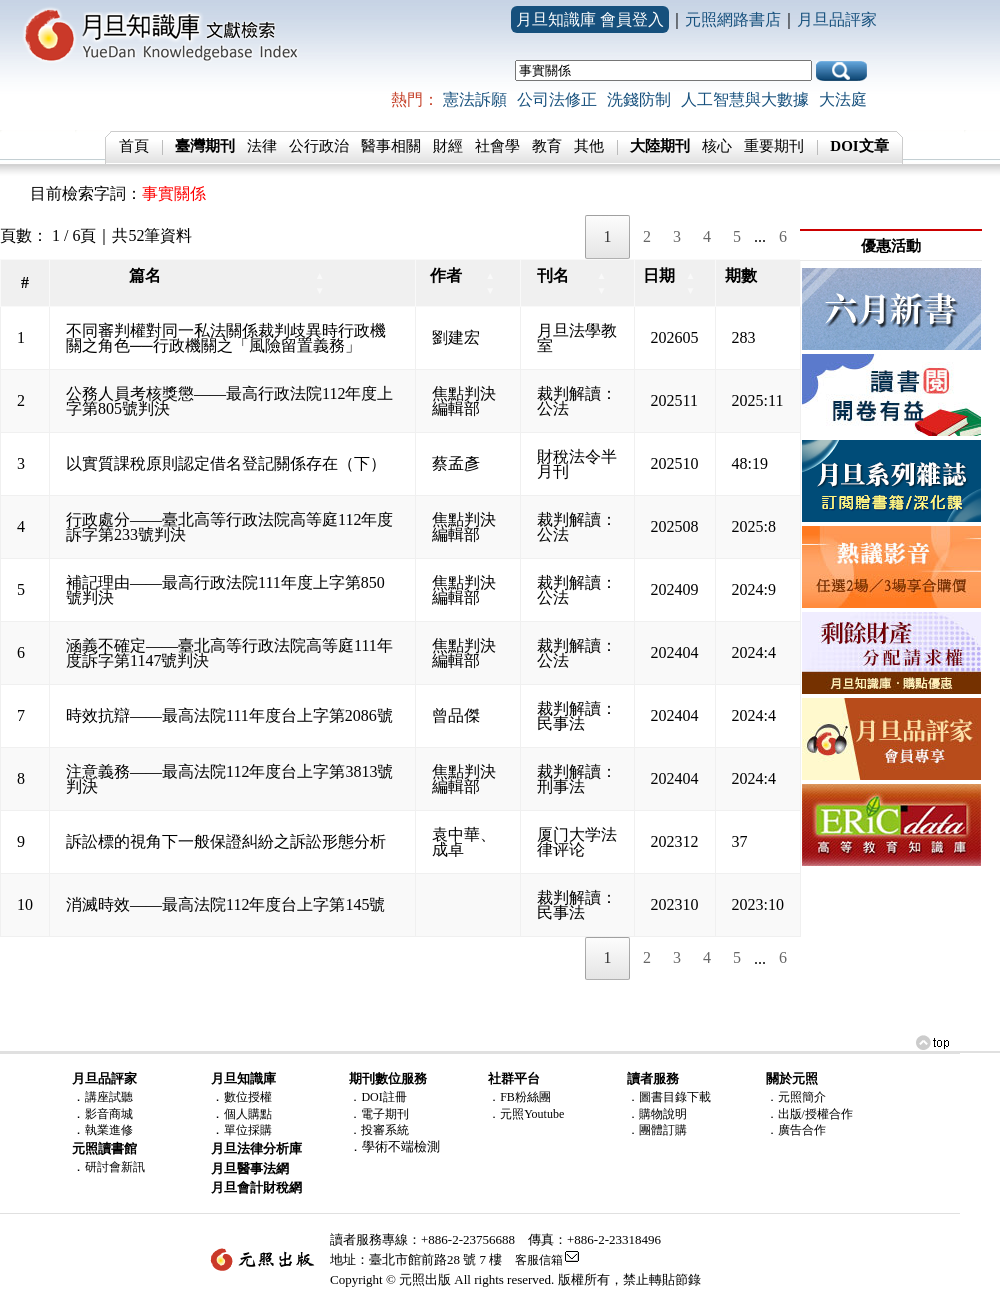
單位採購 (248, 1130)
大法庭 (843, 99)
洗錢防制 (639, 99)
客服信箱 (539, 1260)
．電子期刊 (379, 1114)
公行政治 (319, 146)
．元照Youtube (526, 1114)
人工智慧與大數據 (745, 99)
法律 (262, 146)
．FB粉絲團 (519, 1097)
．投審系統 (379, 1130)
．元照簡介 (796, 1097)
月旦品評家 (837, 19)
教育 (547, 146)
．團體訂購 (657, 1130)
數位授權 (248, 1097)
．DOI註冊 (377, 1097)
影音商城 (109, 1114)
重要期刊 (774, 146)
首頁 (134, 146)
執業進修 (109, 1130)
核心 (717, 146)
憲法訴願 (475, 99)
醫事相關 (391, 146)
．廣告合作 (796, 1130)
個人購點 (248, 1114)
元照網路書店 (733, 19)
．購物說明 (657, 1114)
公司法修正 (557, 99)
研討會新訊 (115, 1167)
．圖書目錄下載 (669, 1097)
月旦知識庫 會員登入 (590, 19)
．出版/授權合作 (809, 1114)
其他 (589, 146)
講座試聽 (109, 1097)
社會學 (497, 146)
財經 (448, 146)
